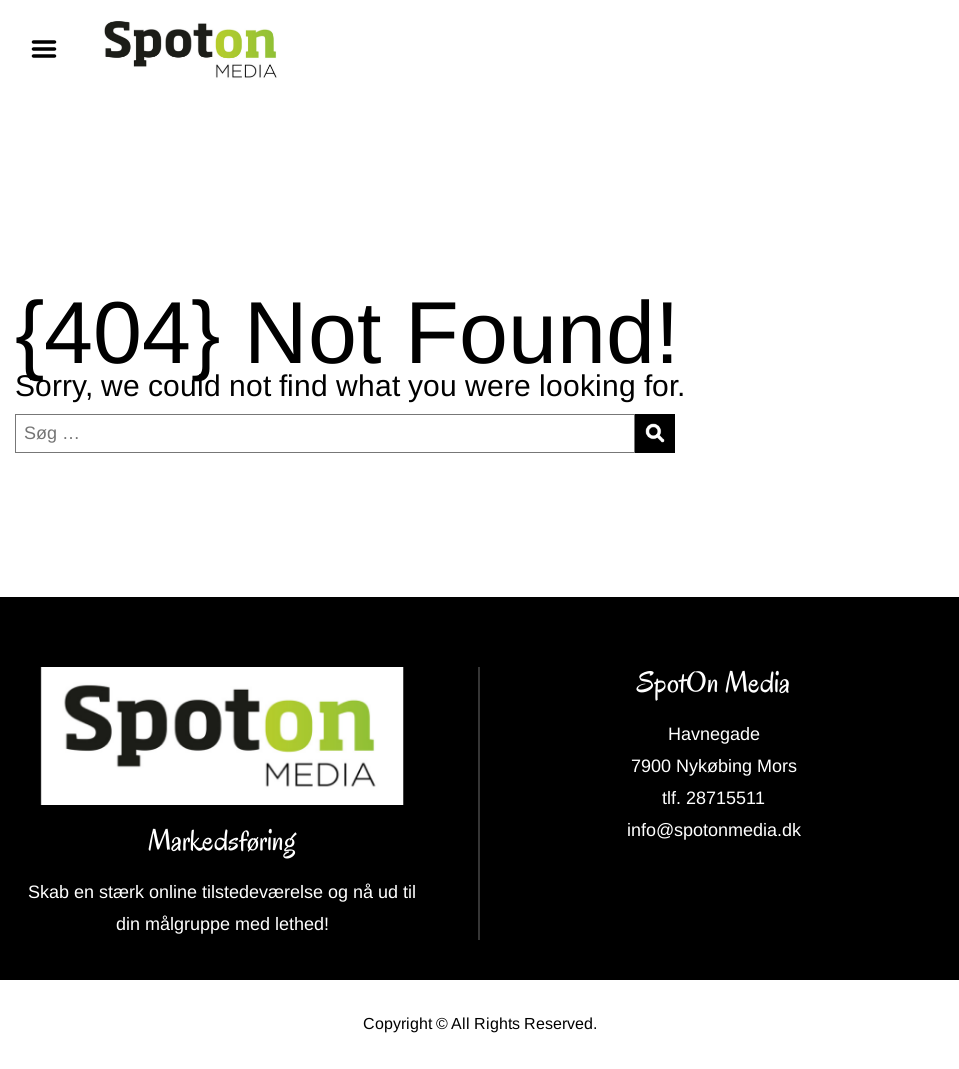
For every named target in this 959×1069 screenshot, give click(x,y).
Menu (51, 49)
